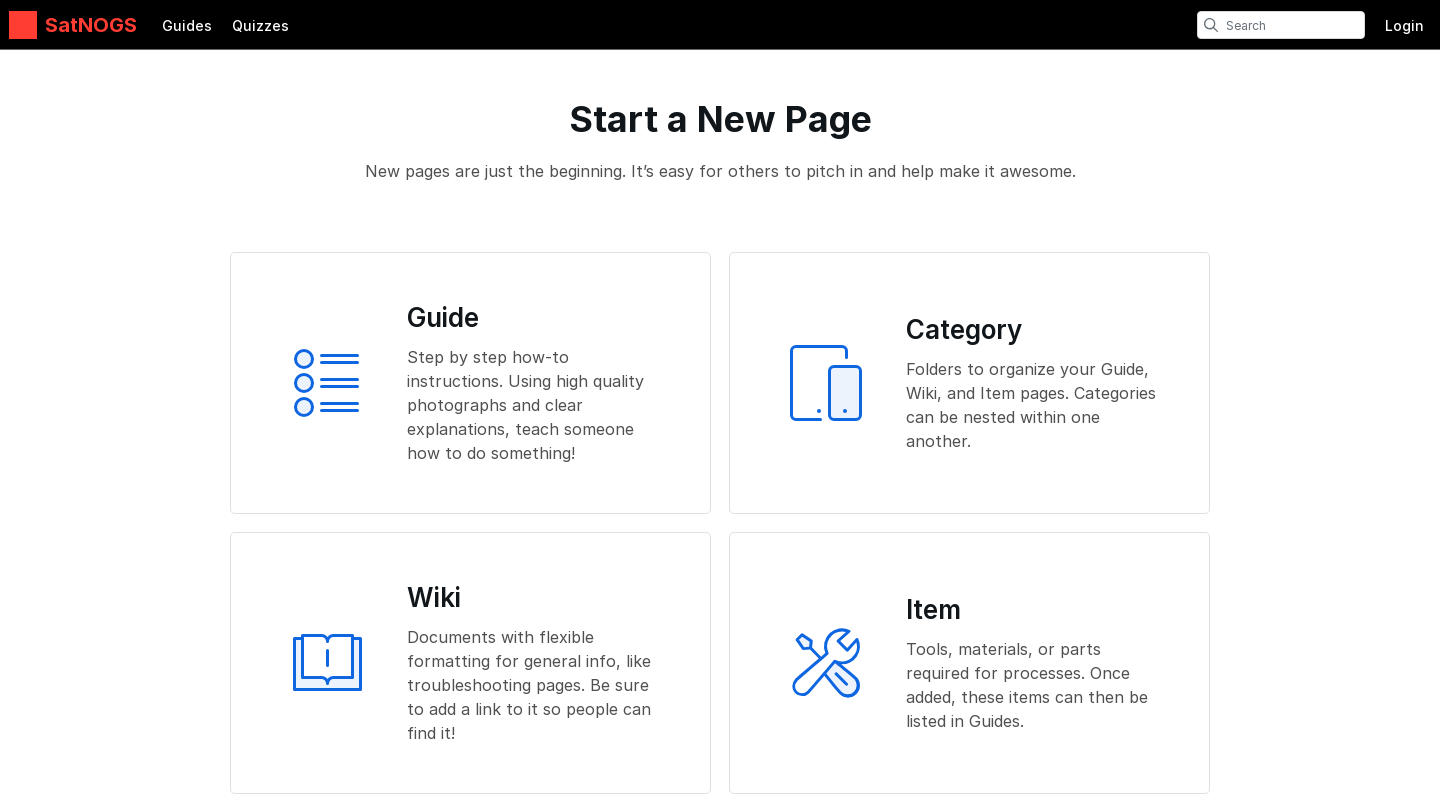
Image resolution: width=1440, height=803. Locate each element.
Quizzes (260, 25)
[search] (1211, 25)
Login (1404, 25)
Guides (187, 25)
